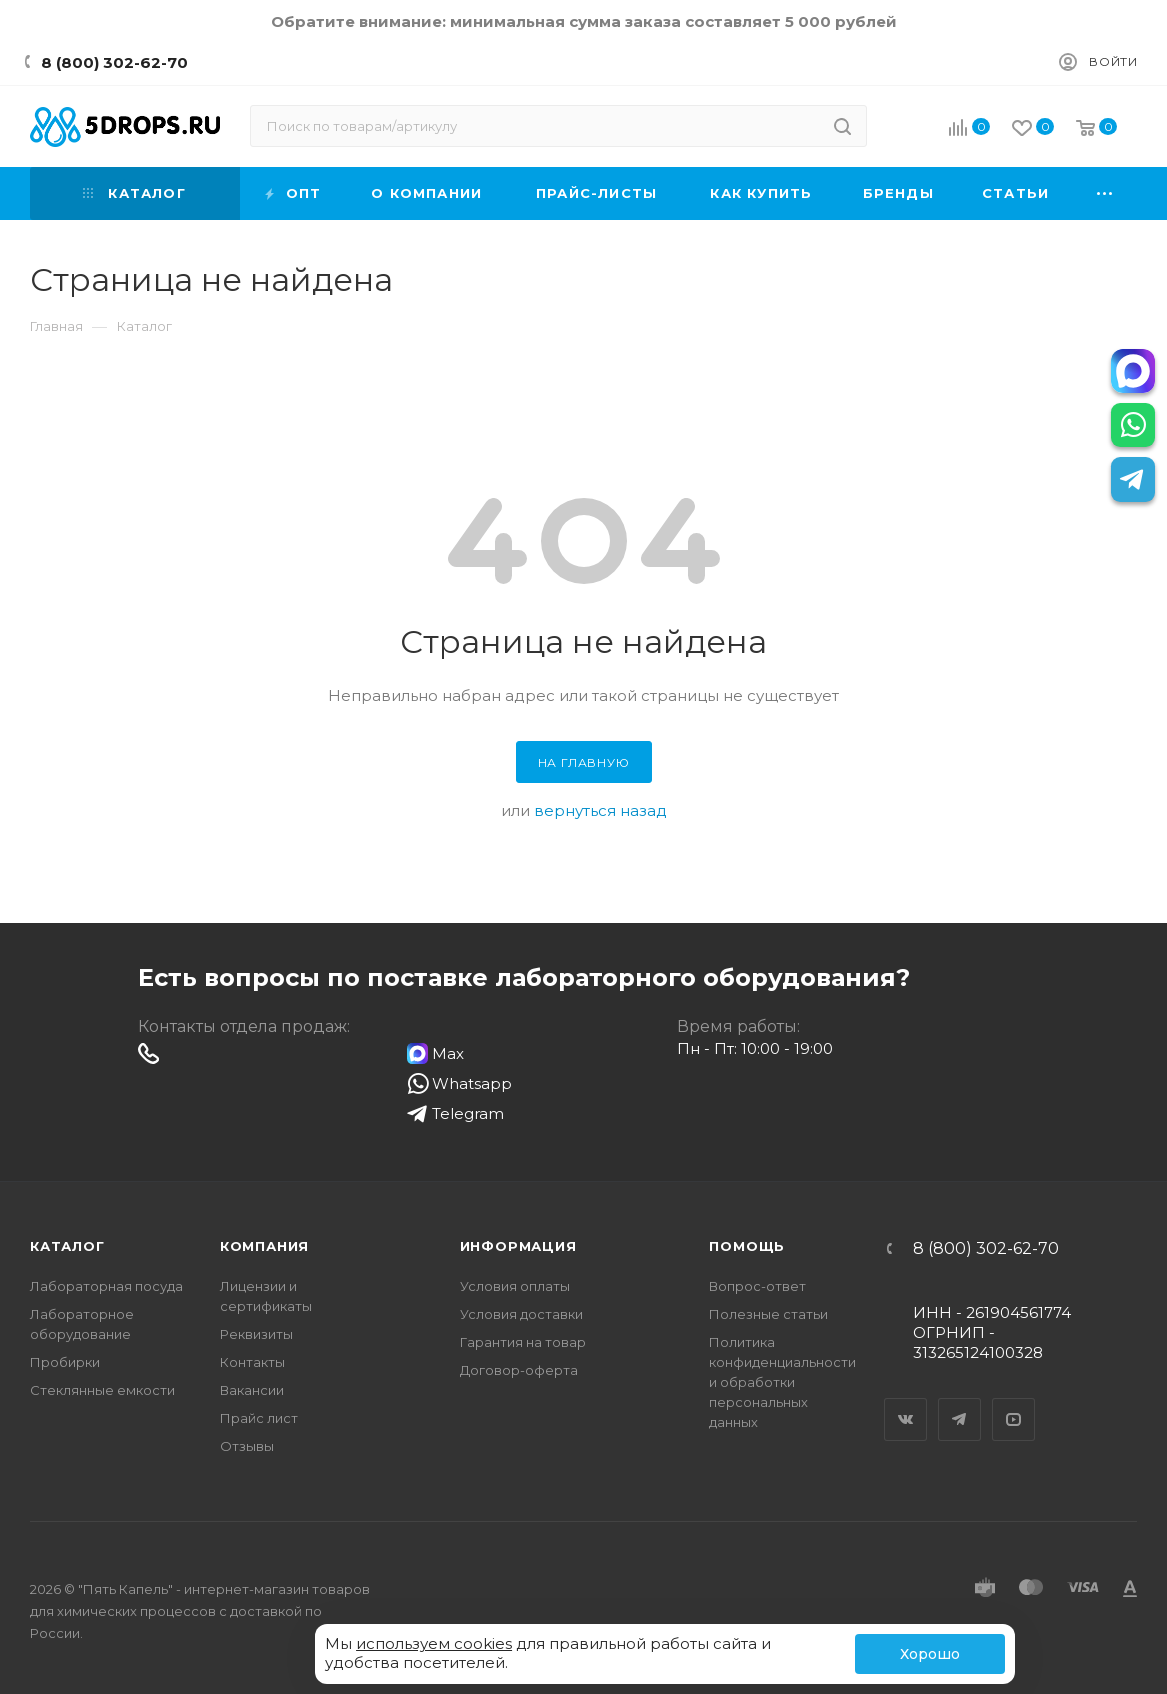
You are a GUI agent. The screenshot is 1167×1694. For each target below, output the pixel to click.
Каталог (67, 1246)
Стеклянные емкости (102, 1390)
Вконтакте (906, 1402)
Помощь (747, 1246)
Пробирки (65, 1362)
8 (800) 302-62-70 (114, 62)
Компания (264, 1246)
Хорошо (930, 1654)
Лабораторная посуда (106, 1286)
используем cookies (434, 1643)
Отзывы (247, 1446)
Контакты (252, 1362)
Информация (518, 1246)
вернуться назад (600, 810)
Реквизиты (256, 1334)
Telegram (960, 1402)
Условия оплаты (515, 1286)
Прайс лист (259, 1418)
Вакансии (252, 1390)
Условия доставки (521, 1314)
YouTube (1014, 1402)
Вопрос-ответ (757, 1286)
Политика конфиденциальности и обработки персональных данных (782, 1382)
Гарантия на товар (523, 1342)
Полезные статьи (768, 1314)
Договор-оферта (519, 1370)
